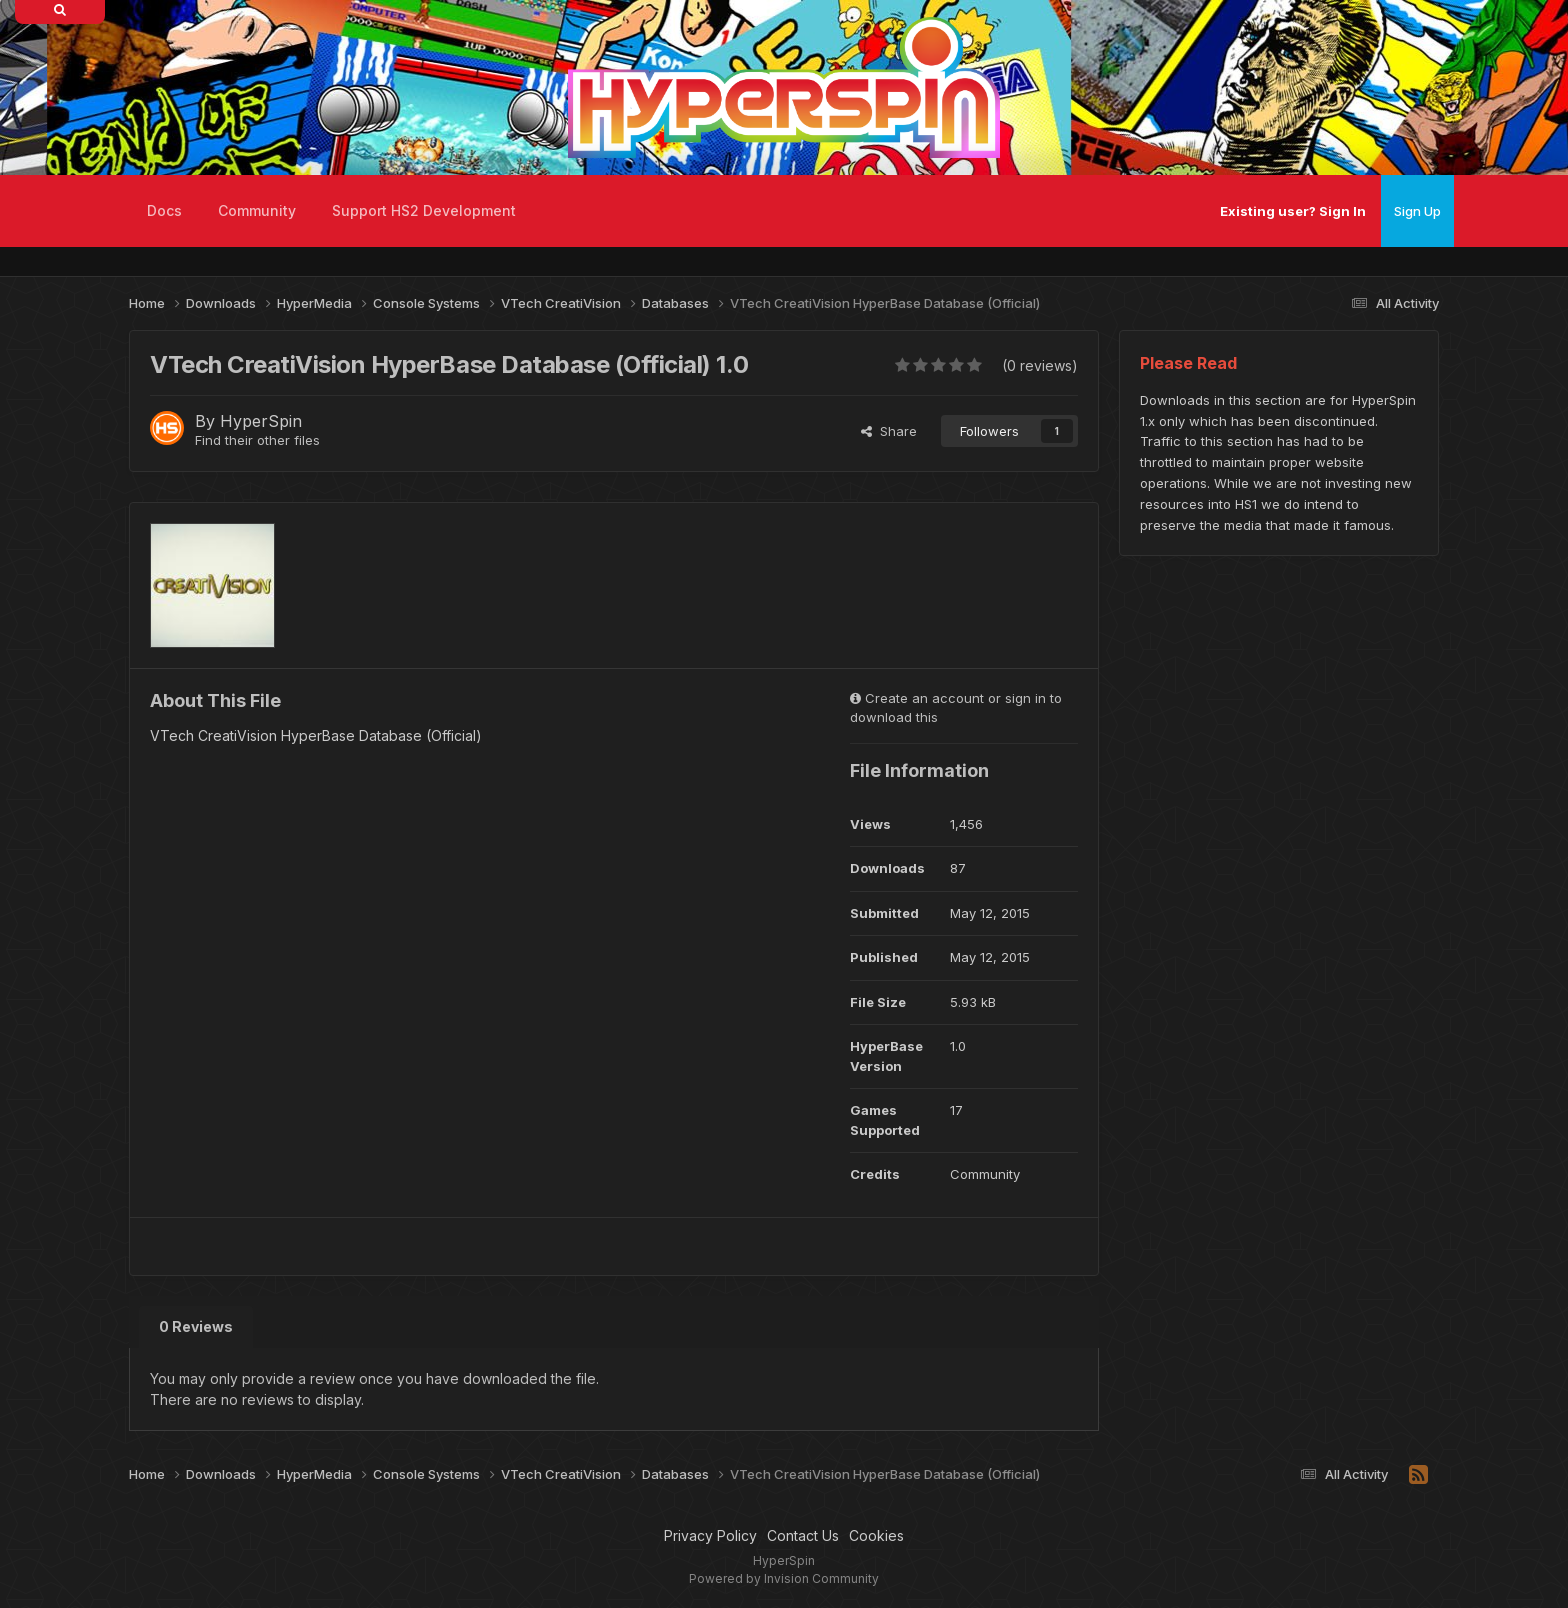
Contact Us (803, 1535)
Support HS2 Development (424, 210)
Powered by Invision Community (784, 1578)
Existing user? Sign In (1293, 211)
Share (889, 431)
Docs (164, 210)
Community (257, 210)
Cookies (876, 1535)
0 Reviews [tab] (196, 1326)
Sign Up (1417, 211)
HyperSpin (261, 421)
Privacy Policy (710, 1535)
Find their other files (257, 440)
